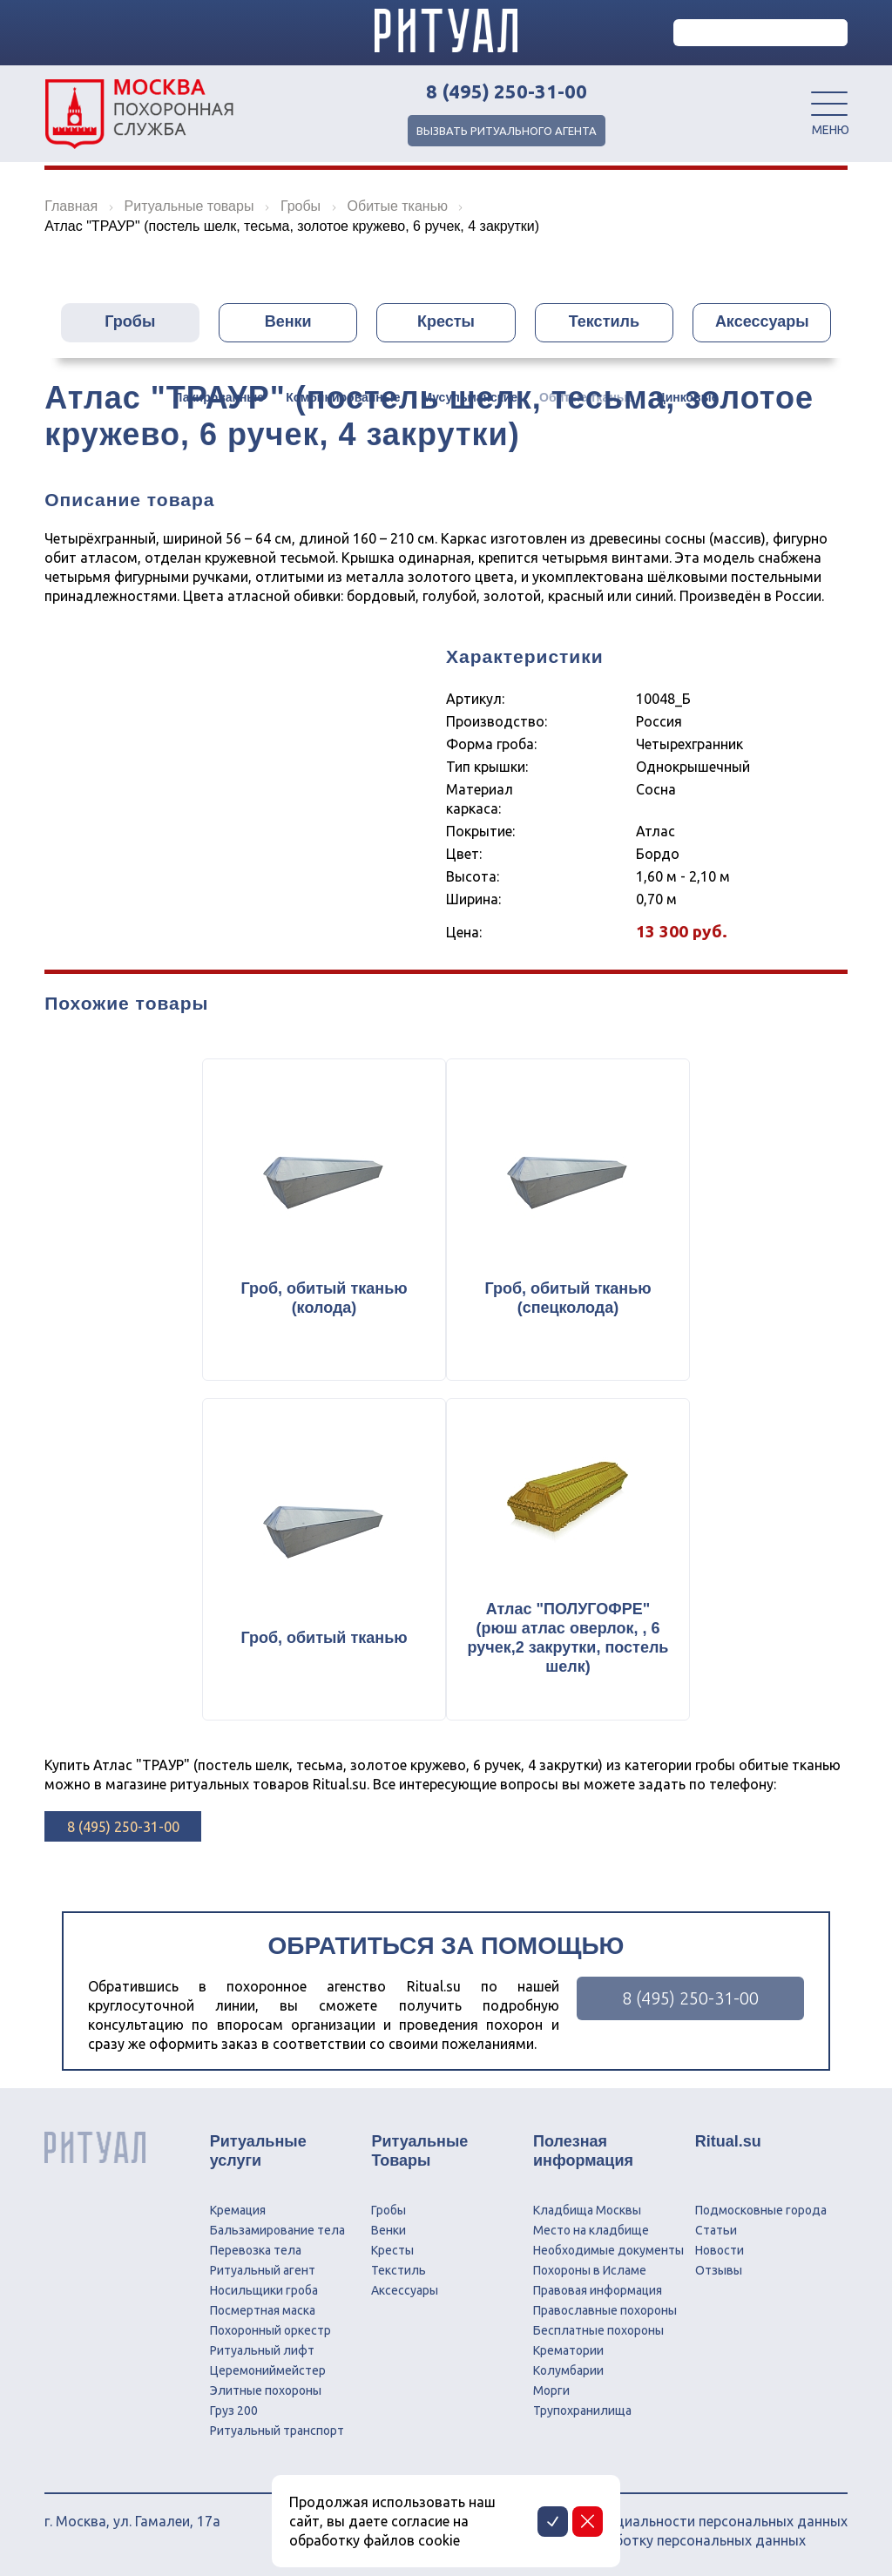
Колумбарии (568, 2370)
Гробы (130, 322)
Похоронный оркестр (270, 2330)
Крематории (568, 2350)
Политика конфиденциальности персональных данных (664, 2521)
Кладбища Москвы (587, 2210)
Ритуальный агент (262, 2270)
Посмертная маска (262, 2310)
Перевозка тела (255, 2250)
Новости (719, 2250)
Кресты (446, 322)
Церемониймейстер (268, 2370)
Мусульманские (470, 398)
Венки (288, 322)
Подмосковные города (761, 2210)
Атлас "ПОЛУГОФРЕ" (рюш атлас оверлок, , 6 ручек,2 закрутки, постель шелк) (568, 1637)
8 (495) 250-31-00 (506, 91)
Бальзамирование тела (277, 2230)
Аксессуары (762, 322)
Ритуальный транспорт (277, 2430)
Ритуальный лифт (262, 2350)
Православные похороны (605, 2310)
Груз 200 (234, 2410)
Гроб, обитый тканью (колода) (323, 1298)
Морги (551, 2390)
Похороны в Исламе (589, 2270)
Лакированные (219, 398)
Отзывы (718, 2270)
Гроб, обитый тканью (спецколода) (567, 1298)
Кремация (238, 2210)
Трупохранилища (582, 2410)
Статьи (716, 2230)
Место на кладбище (591, 2230)
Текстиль (604, 322)
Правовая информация (597, 2290)
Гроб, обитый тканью (323, 1637)
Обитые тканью (586, 398)
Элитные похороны (265, 2390)
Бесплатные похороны (598, 2330)
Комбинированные (343, 398)
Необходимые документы (608, 2250)
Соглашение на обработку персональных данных (643, 2540)
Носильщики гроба (264, 2290)
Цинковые (687, 398)
